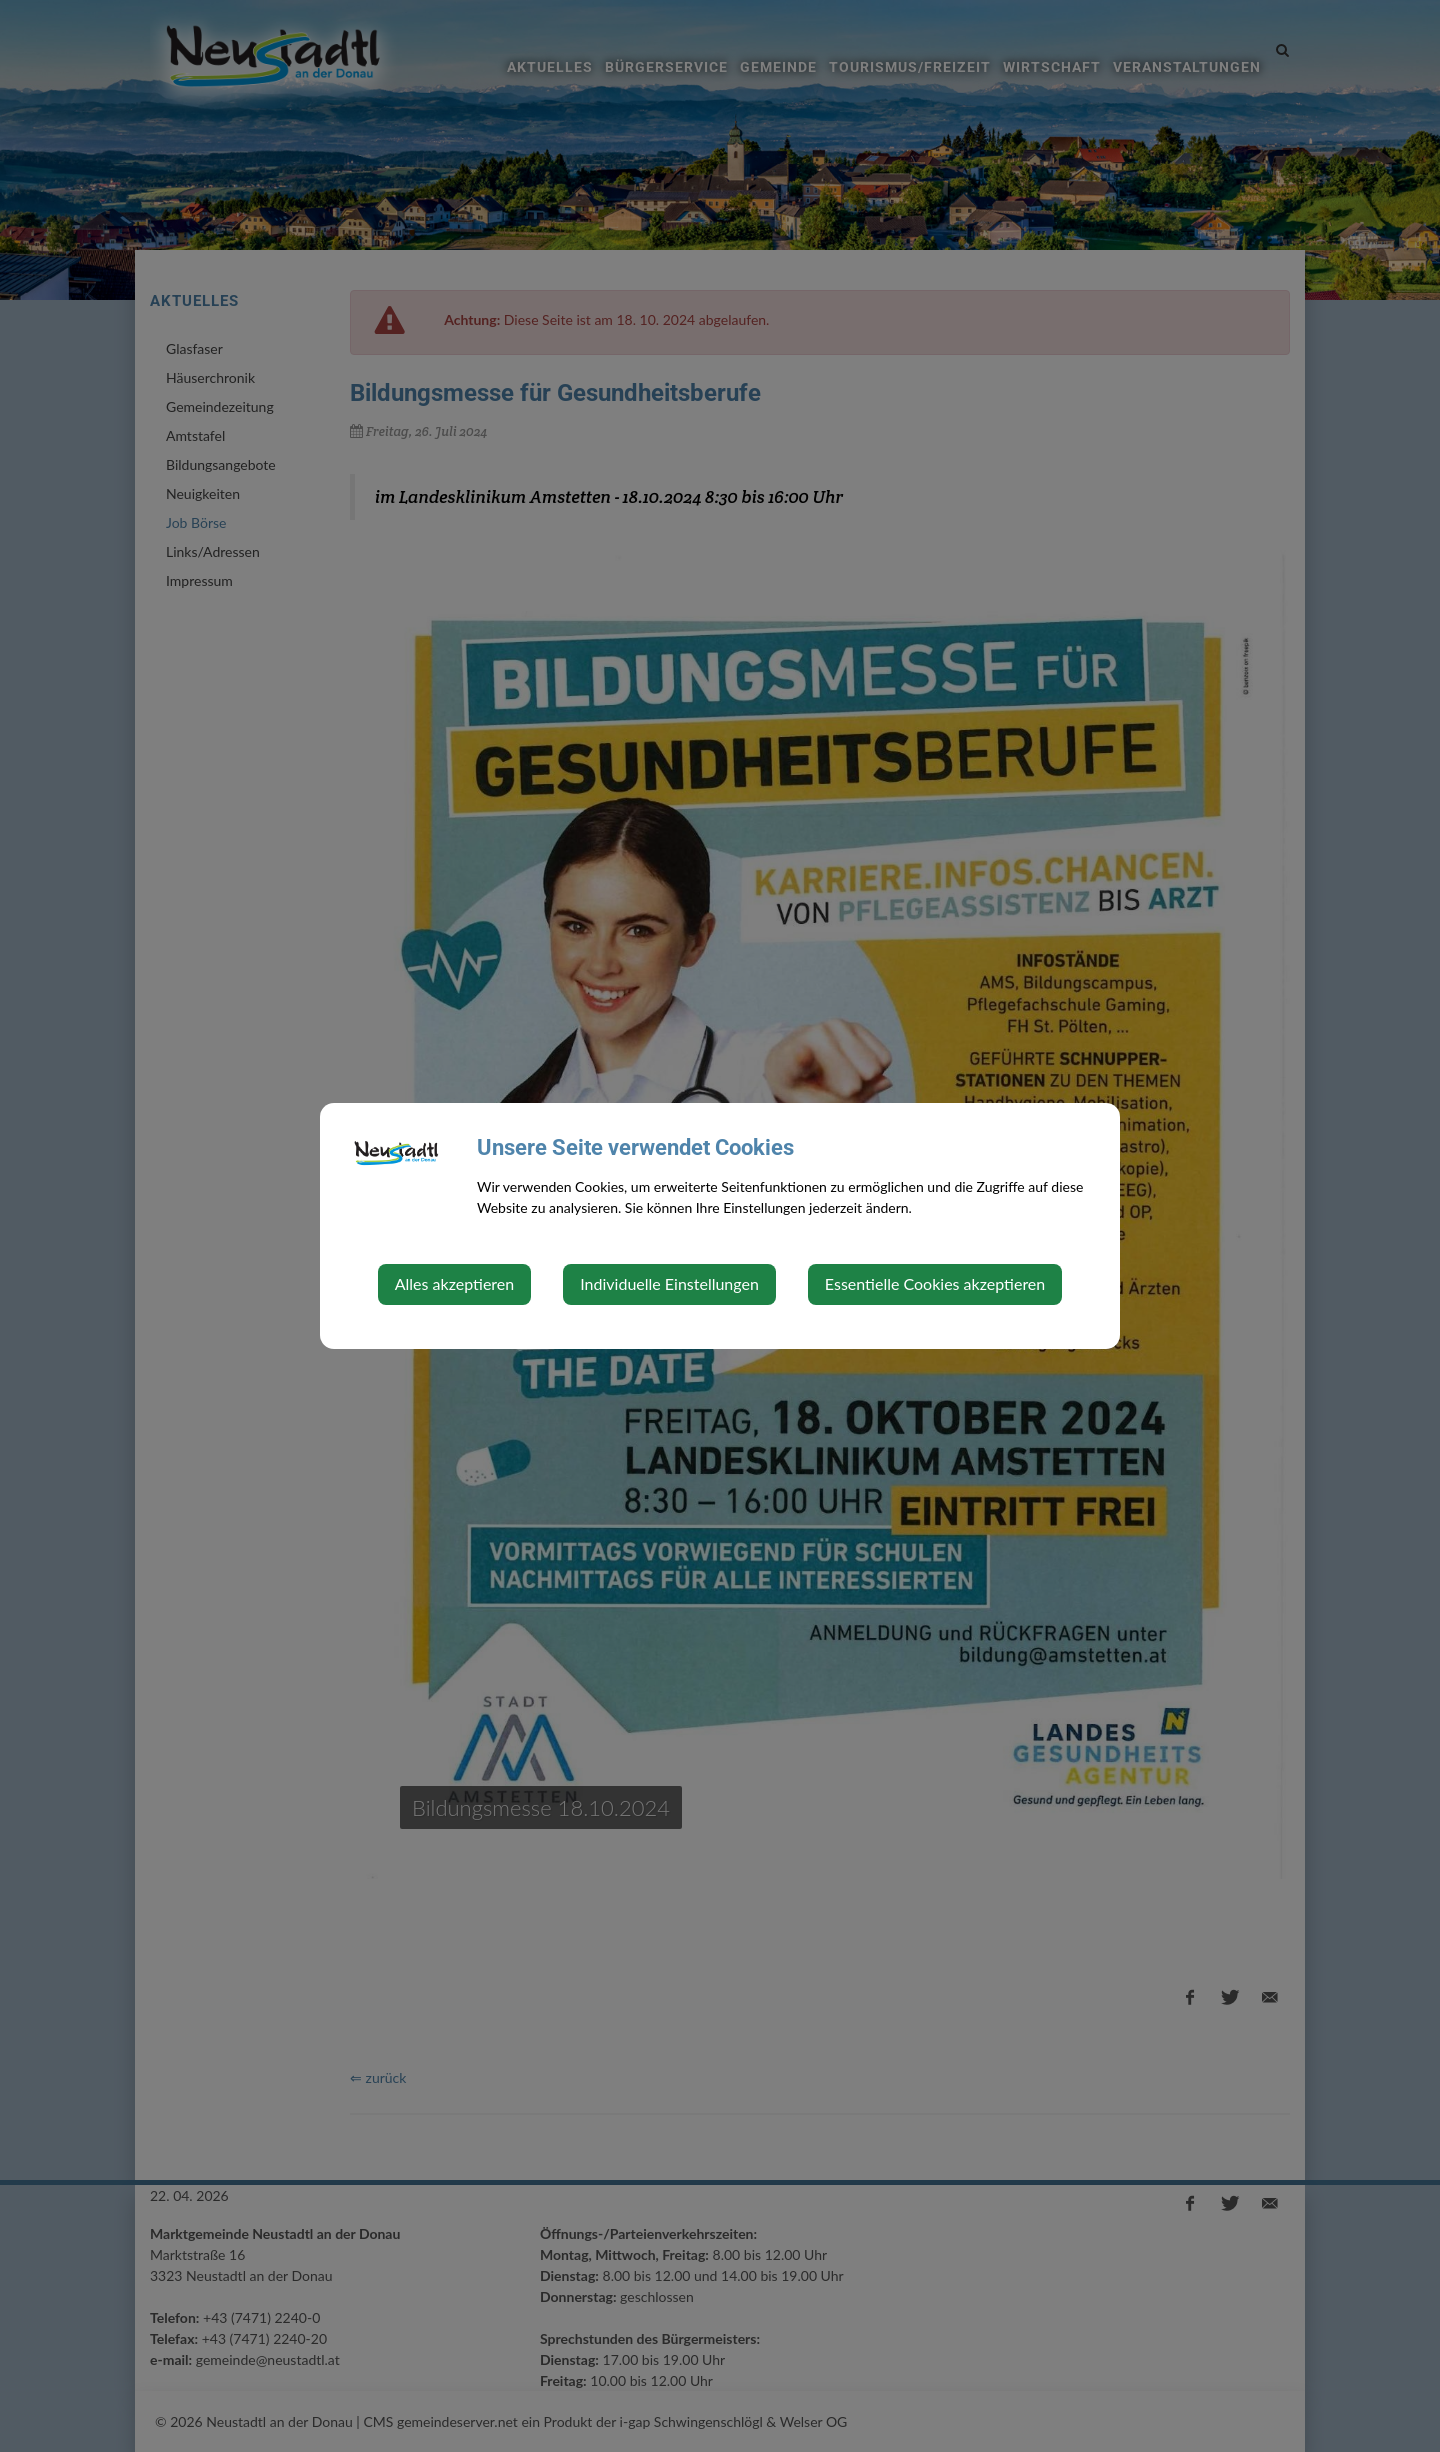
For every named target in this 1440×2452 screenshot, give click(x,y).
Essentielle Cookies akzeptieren (935, 1283)
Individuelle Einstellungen (669, 1283)
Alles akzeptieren (454, 1283)
